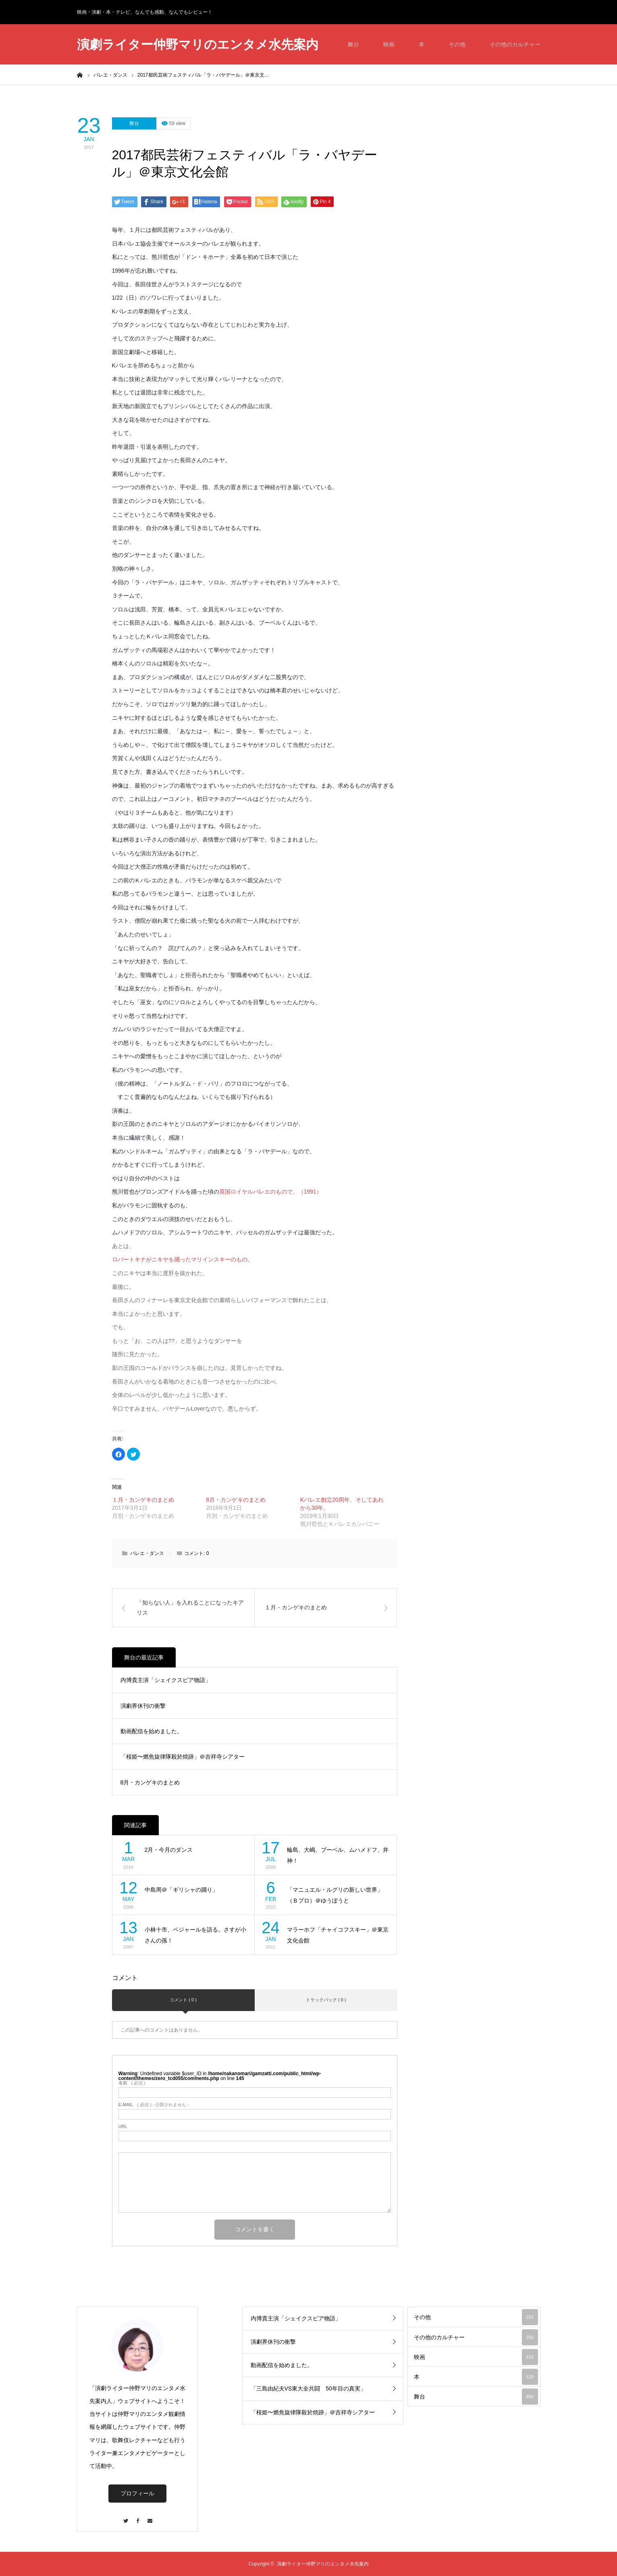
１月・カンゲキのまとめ (143, 1499)
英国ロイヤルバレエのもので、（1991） (270, 1191)
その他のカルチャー (515, 44)
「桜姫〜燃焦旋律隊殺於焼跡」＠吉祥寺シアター (182, 1756)
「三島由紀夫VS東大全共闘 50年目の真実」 (308, 2388)
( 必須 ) (131, 2083)
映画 (389, 44)
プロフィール (137, 2493)
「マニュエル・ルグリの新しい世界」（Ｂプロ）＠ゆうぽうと (335, 1895)
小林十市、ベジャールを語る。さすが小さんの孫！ (195, 1935)
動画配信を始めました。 (151, 1731)
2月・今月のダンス (169, 1850)
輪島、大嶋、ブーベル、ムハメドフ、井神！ (337, 1855)
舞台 (353, 44)
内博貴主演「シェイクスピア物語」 (165, 1680)
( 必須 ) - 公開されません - (153, 2105)
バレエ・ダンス (147, 1553)
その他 (457, 44)
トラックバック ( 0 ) (326, 1999)
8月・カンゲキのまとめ (236, 1499)
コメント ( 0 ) (183, 1999)
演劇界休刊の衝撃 (143, 1706)
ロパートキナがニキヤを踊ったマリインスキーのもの (179, 1259)
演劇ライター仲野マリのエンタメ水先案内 (197, 45)
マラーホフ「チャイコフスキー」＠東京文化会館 (337, 1935)
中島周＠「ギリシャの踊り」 (181, 1889)
